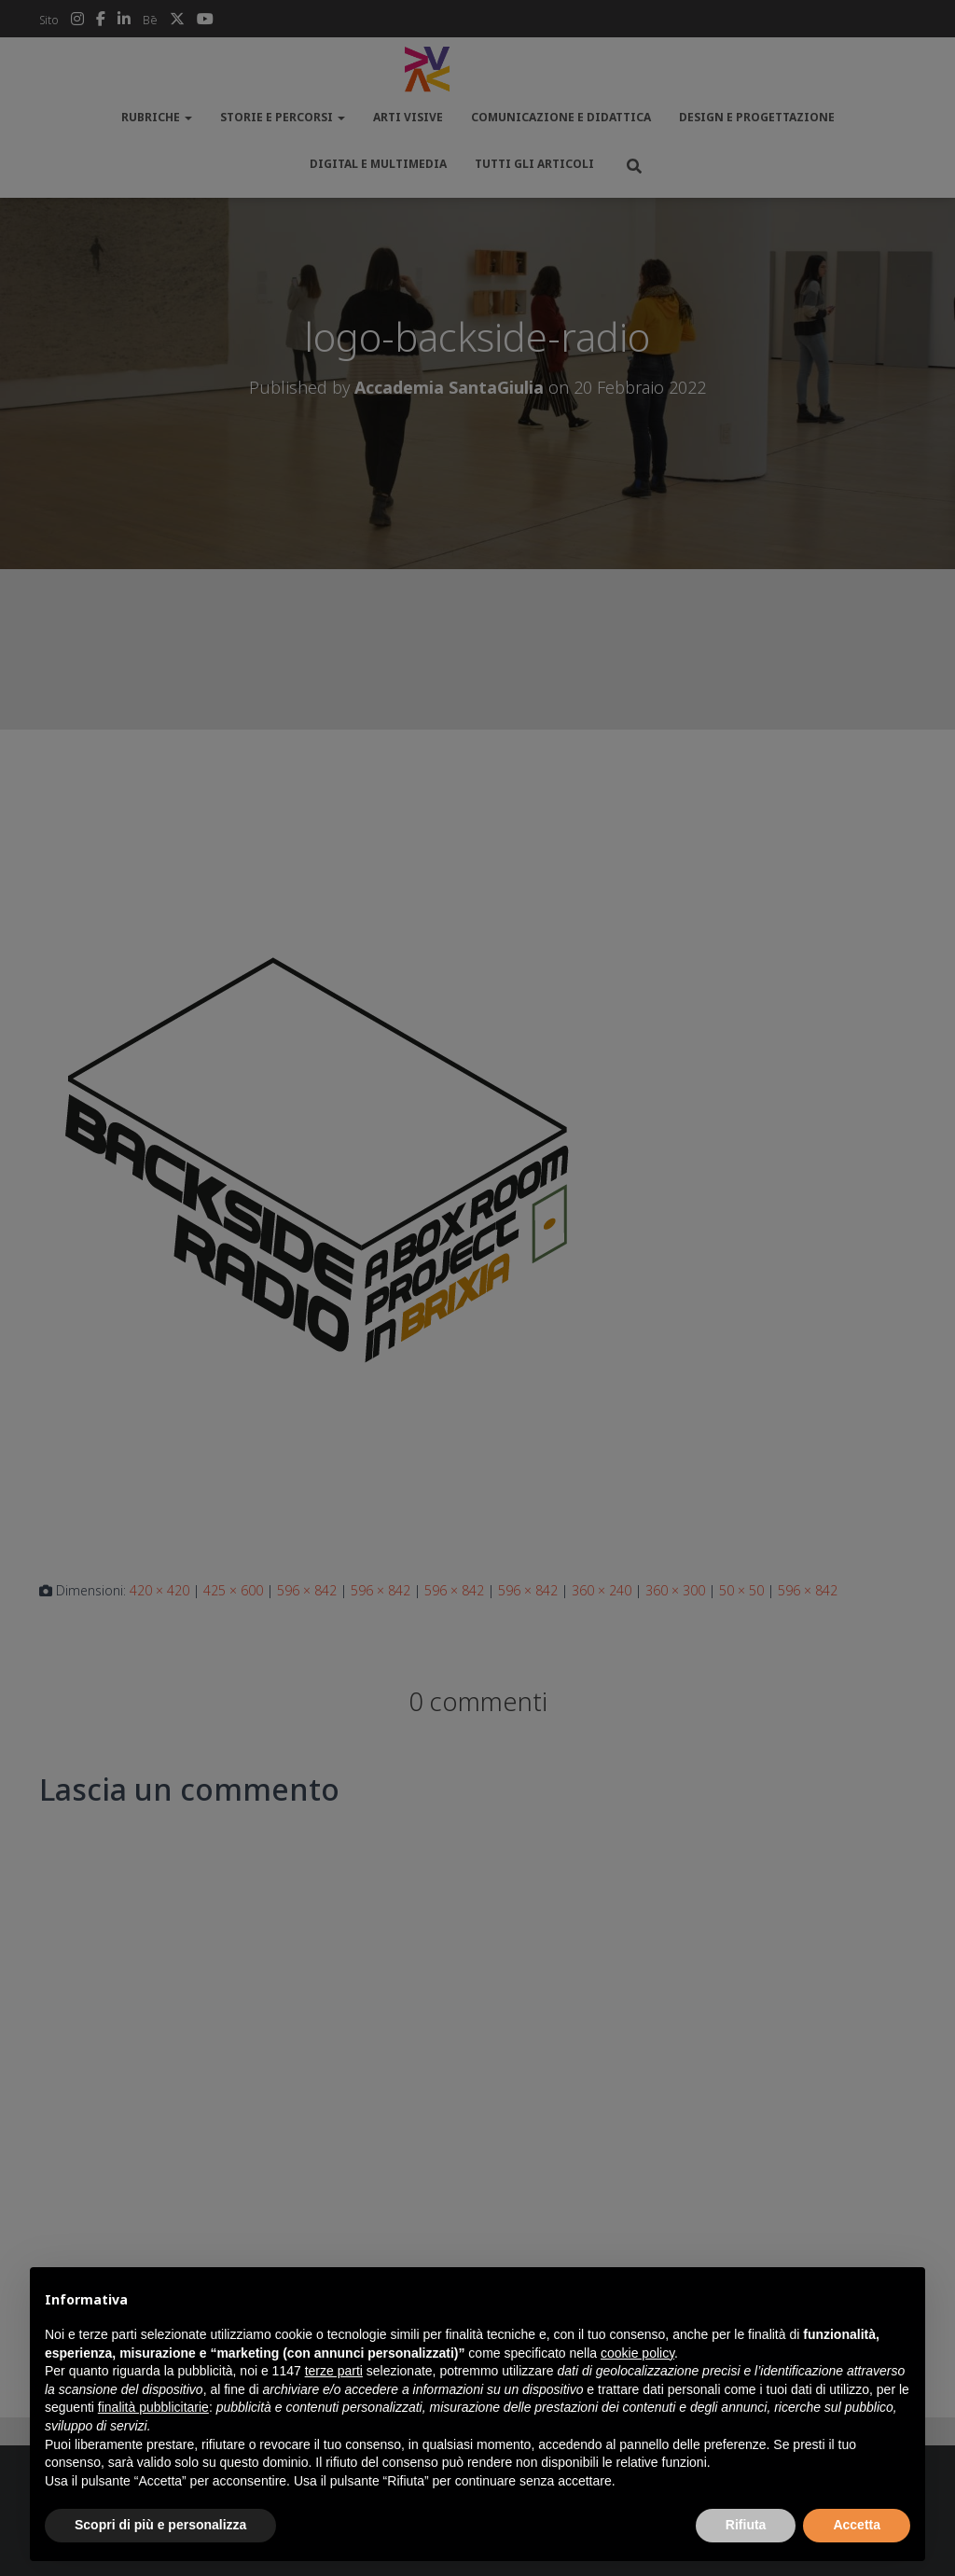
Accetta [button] (856, 2524)
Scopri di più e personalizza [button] (160, 2524)
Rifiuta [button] (746, 2524)
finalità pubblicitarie (153, 2407)
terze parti (334, 2370)
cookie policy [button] (637, 2353)
